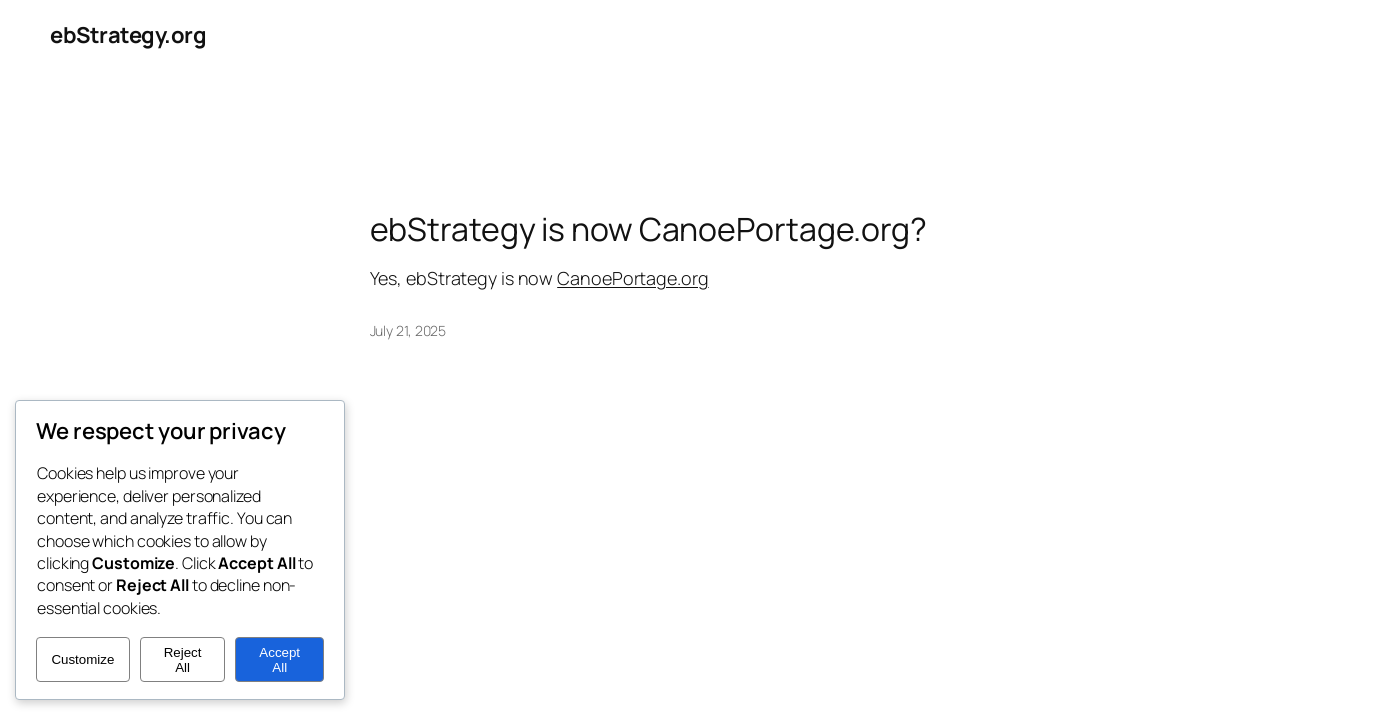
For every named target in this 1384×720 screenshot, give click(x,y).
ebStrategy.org (128, 35)
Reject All (183, 660)
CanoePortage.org (632, 278)
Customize (82, 659)
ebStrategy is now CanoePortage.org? (649, 229)
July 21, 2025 (408, 330)
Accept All (279, 660)
